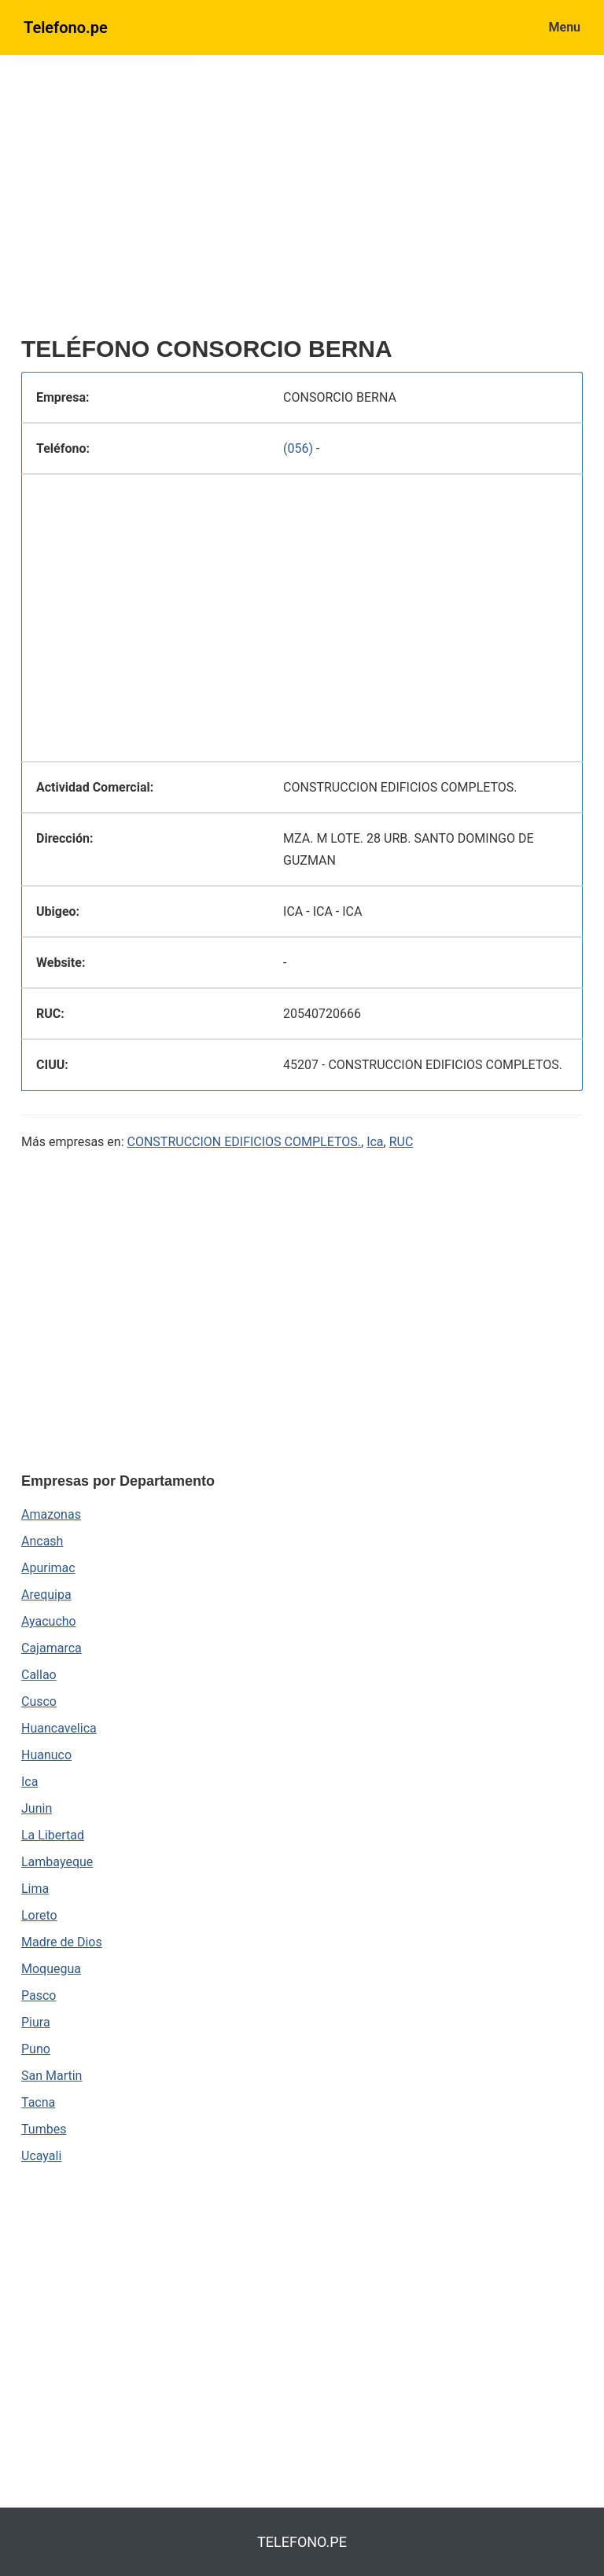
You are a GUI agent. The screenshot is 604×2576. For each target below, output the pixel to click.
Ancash (42, 1541)
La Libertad (52, 1835)
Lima (35, 1888)
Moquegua (51, 1968)
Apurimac (48, 1567)
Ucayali (41, 2155)
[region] (302, 202)
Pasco (38, 1995)
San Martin (51, 2075)
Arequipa (46, 1594)
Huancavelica (59, 1728)
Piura (35, 2022)
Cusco (39, 1701)
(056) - (301, 448)
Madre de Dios (61, 1942)
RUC (401, 1141)
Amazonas (51, 1514)
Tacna (38, 2102)
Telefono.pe (66, 27)
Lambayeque (57, 1861)
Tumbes (43, 2129)
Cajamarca (51, 1648)
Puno (35, 2048)
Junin (36, 1808)
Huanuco (46, 1754)
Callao (39, 1674)
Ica (374, 1141)
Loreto (39, 1915)
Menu (564, 27)
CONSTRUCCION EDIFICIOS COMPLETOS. (244, 1141)
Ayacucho (48, 1621)
